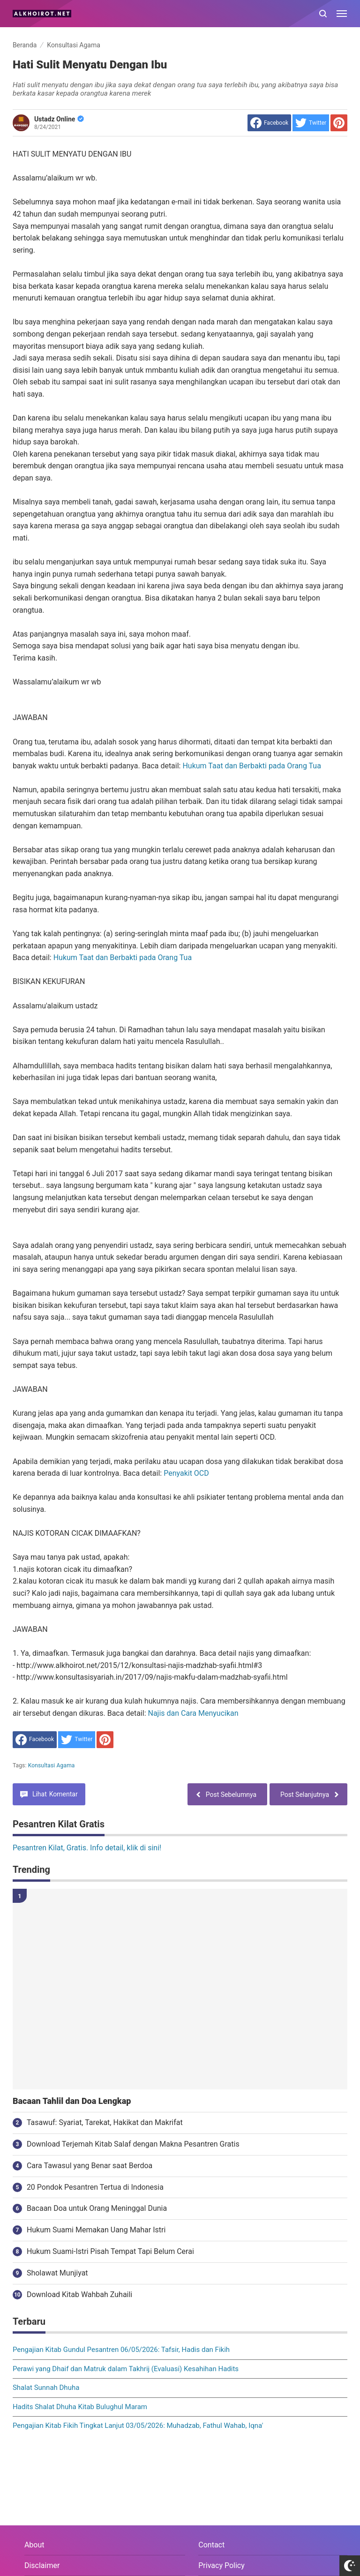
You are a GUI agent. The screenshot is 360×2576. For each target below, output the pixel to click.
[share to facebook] (269, 122)
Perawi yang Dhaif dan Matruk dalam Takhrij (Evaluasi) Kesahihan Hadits (126, 2369)
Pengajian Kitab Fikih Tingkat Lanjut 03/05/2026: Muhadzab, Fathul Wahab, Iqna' (138, 2425)
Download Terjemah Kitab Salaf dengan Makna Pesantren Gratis (133, 2144)
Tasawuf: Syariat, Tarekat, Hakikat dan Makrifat (105, 2122)
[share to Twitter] (310, 122)
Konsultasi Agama (51, 1765)
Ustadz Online (59, 119)
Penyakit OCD (186, 1473)
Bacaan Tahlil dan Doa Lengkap (72, 2101)
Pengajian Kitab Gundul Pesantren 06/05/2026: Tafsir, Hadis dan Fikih (121, 2349)
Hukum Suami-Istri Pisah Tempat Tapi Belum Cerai (110, 2251)
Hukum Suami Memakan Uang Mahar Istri (96, 2229)
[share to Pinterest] (338, 122)
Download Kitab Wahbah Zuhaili (79, 2294)
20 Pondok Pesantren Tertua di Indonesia (95, 2187)
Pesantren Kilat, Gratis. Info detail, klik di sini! (87, 1847)
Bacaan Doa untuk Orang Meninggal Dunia (97, 2208)
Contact (211, 2544)
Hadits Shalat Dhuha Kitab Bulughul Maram (80, 2407)
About (34, 2544)
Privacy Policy (221, 2565)
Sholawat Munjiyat (57, 2272)
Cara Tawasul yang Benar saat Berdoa (89, 2165)
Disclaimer (42, 2565)
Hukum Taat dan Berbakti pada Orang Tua (251, 765)
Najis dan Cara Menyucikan (193, 1713)
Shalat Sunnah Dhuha (46, 2387)
